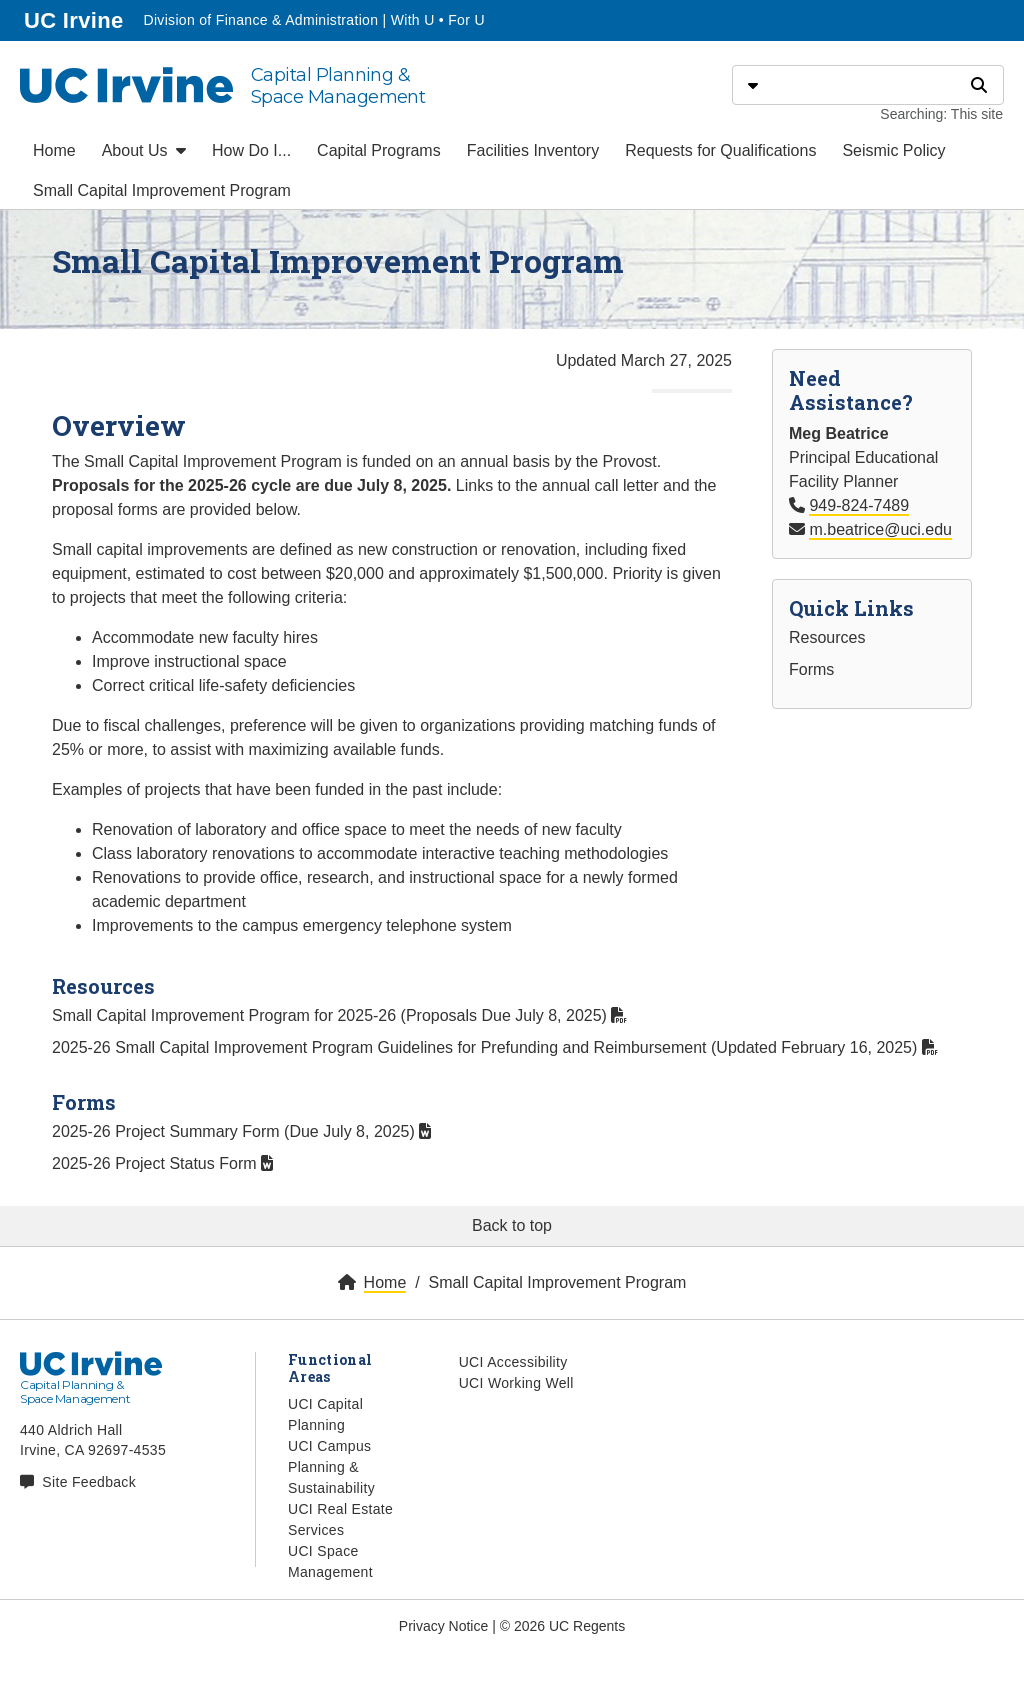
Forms (811, 669)
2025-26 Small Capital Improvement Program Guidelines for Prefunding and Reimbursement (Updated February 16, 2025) (495, 1047)
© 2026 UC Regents (563, 1626)
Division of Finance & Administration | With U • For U (313, 20)
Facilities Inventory (533, 150)
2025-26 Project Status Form (162, 1163)
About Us (144, 150)
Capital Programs (379, 150)
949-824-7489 (859, 505)
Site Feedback (89, 1482)
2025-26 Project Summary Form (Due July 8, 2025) (241, 1131)
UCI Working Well (516, 1383)
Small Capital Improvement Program (162, 190)
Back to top (512, 1225)
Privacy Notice (443, 1626)
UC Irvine (75, 18)
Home (54, 150)
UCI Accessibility (513, 1362)
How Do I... (251, 150)
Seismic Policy (893, 150)
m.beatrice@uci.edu (880, 529)
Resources (827, 637)
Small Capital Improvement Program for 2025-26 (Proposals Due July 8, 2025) (339, 1015)
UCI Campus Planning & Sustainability (331, 1467)
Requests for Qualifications (720, 150)
